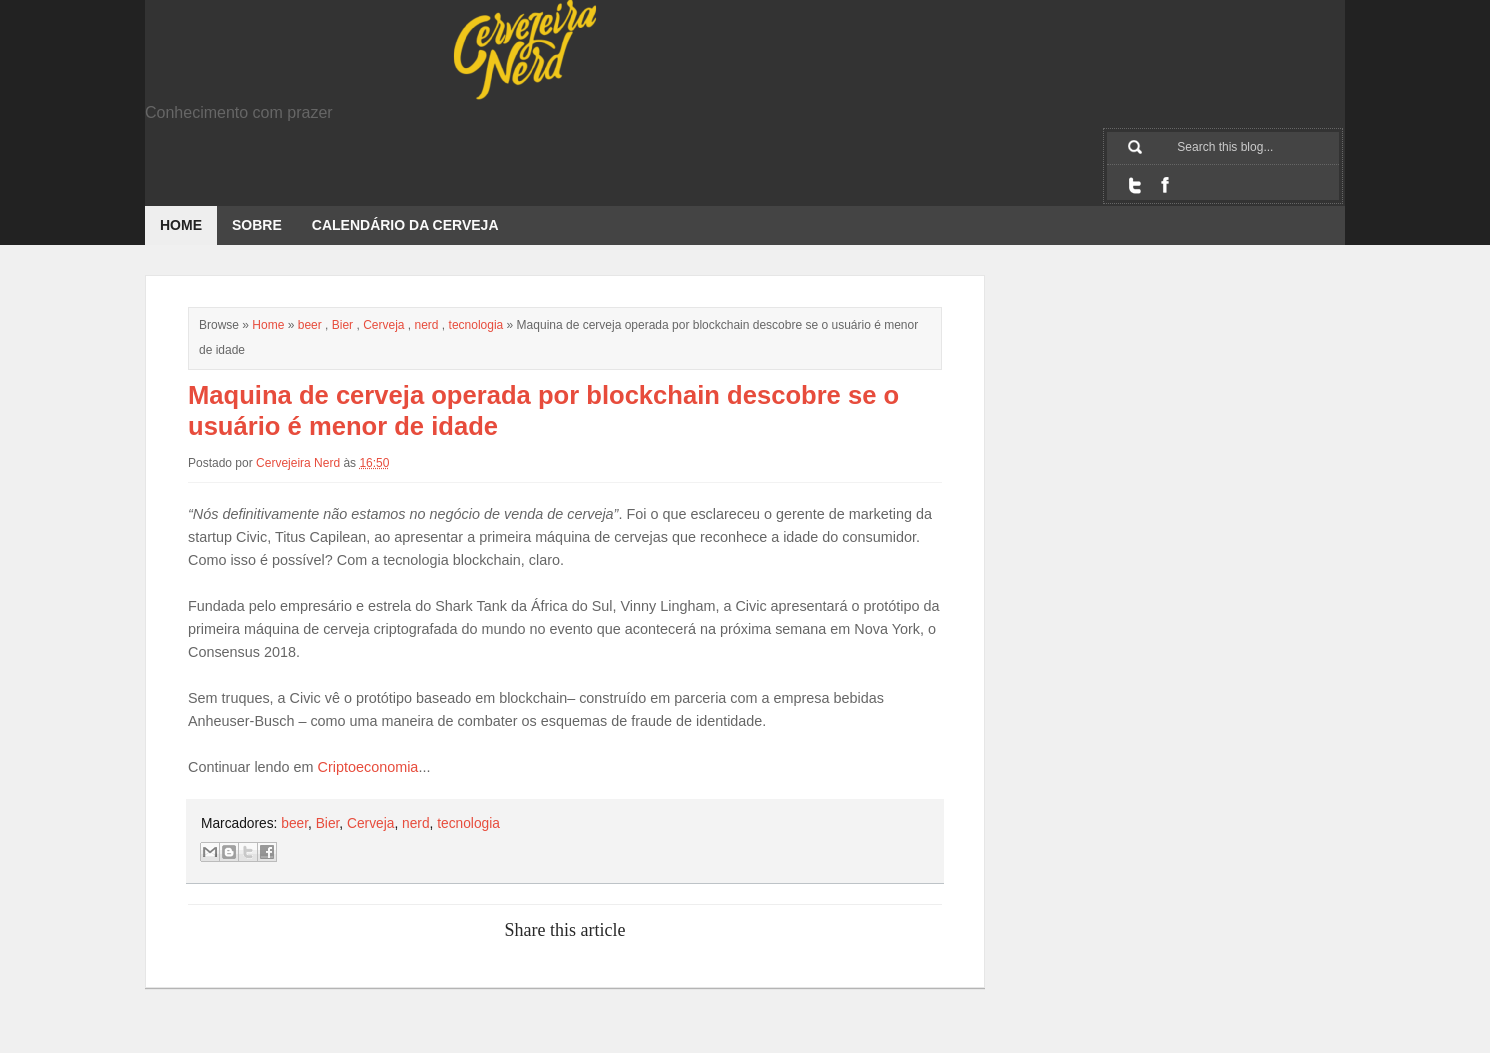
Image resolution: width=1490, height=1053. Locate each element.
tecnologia (476, 325)
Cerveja (383, 325)
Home (181, 225)
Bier (342, 325)
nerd (427, 325)
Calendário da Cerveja (405, 225)
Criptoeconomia (368, 767)
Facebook (1165, 185)
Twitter (1135, 185)
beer (310, 325)
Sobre (257, 225)
